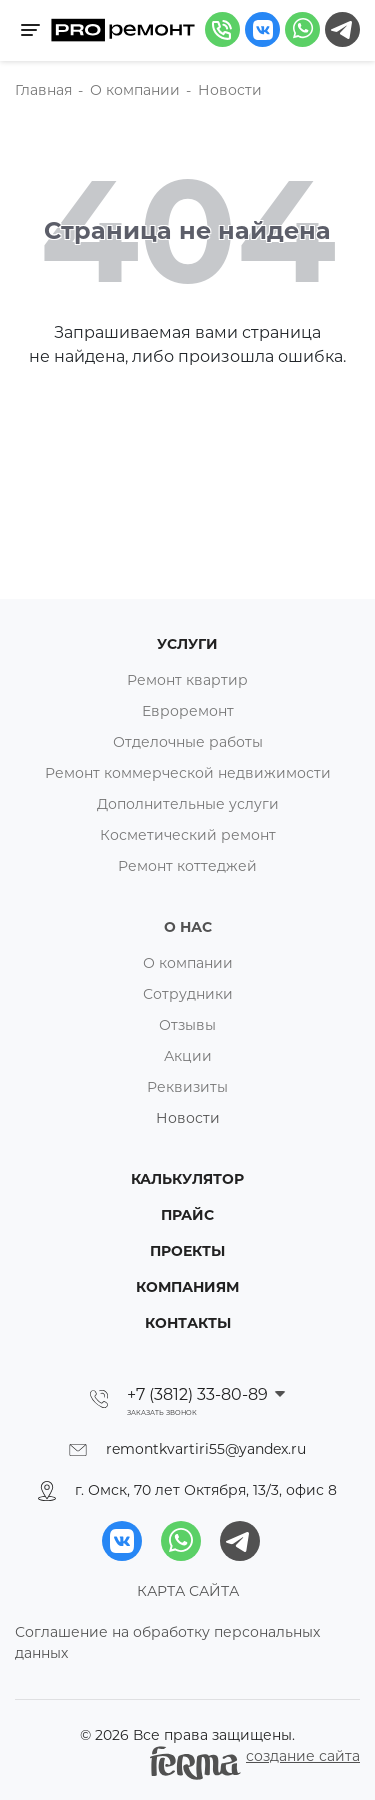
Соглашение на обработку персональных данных (167, 1642)
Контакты (188, 1323)
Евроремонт (188, 711)
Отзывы (187, 1025)
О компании (188, 963)
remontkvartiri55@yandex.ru (206, 1449)
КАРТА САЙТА (188, 1591)
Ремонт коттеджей (187, 866)
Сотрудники (188, 994)
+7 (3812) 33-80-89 (199, 1394)
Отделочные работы (188, 742)
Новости (188, 1118)
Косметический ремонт (188, 835)
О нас (188, 927)
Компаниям (187, 1287)
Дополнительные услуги (188, 804)
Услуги (187, 644)
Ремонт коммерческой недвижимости (188, 773)
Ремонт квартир (187, 680)
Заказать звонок (162, 1413)
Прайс (187, 1215)
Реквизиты (187, 1087)
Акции (188, 1056)
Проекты (187, 1251)
